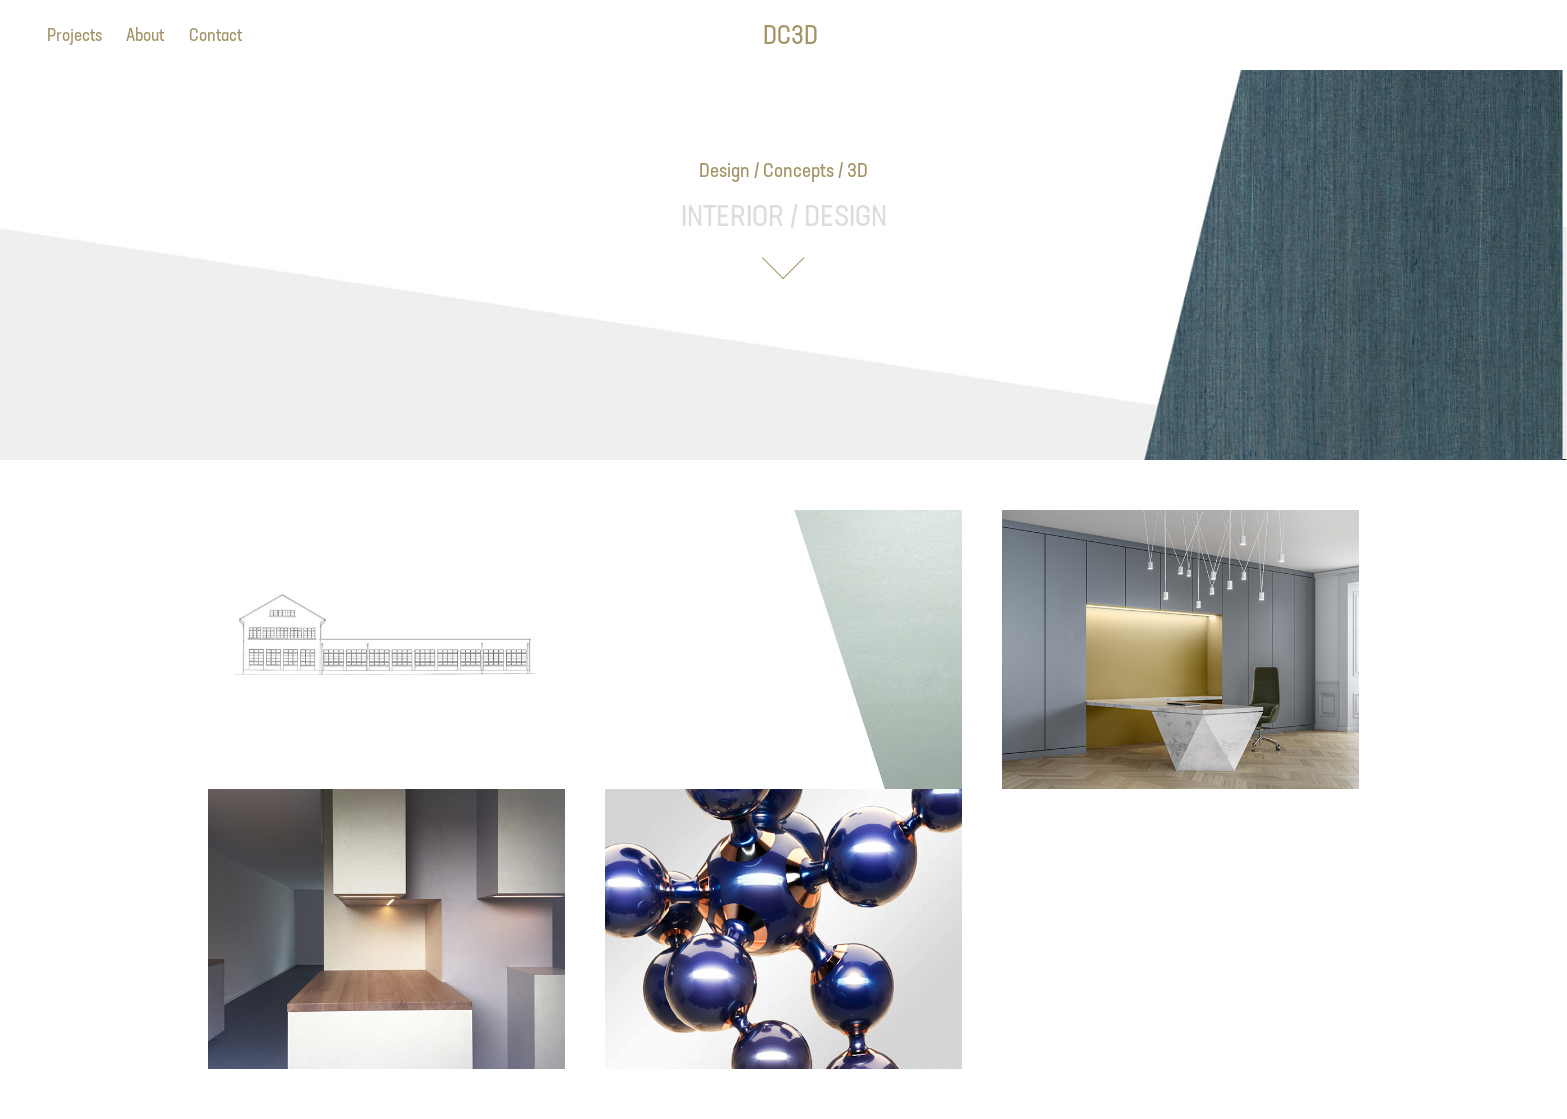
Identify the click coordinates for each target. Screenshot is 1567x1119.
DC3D (790, 34)
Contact (215, 34)
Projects (74, 34)
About (145, 34)
